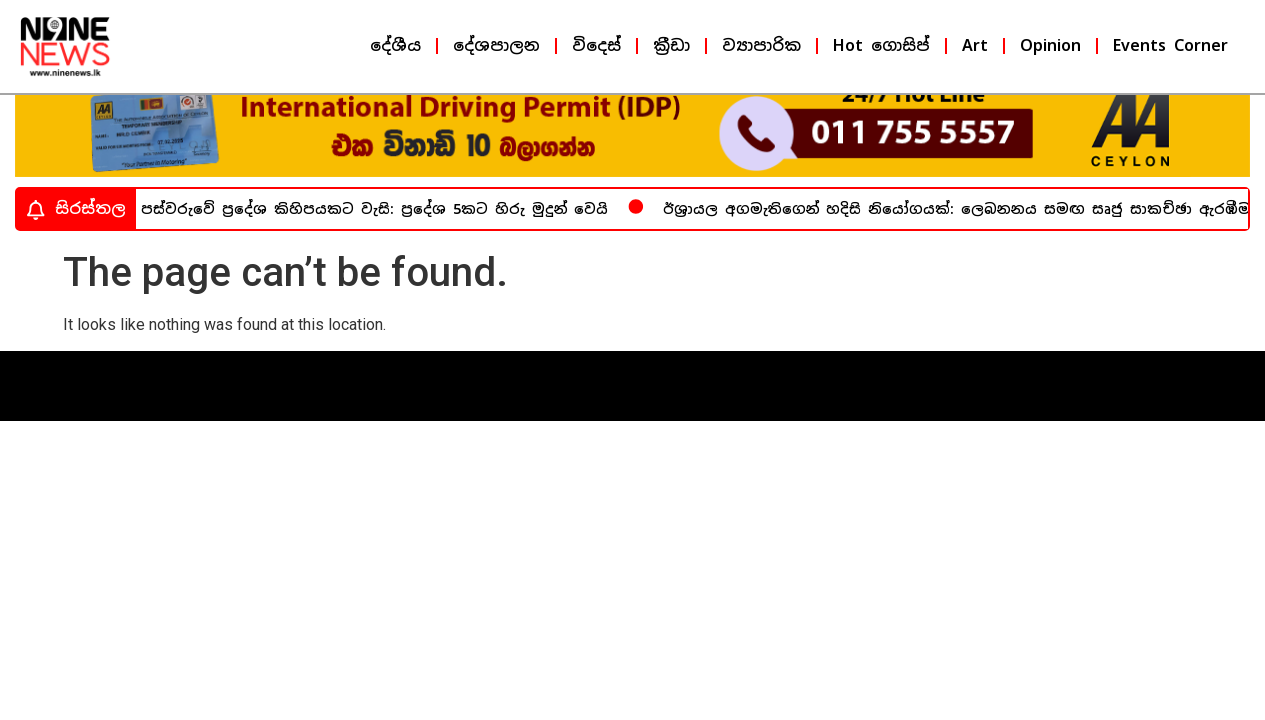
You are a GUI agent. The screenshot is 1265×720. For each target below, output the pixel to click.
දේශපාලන (496, 45)
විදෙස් (596, 45)
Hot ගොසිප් (881, 45)
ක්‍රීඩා (671, 45)
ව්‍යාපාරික (761, 45)
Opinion (1050, 45)
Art (975, 45)
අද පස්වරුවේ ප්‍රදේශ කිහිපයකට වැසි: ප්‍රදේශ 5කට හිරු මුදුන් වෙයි (366, 225)
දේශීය (395, 45)
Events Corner (1170, 45)
